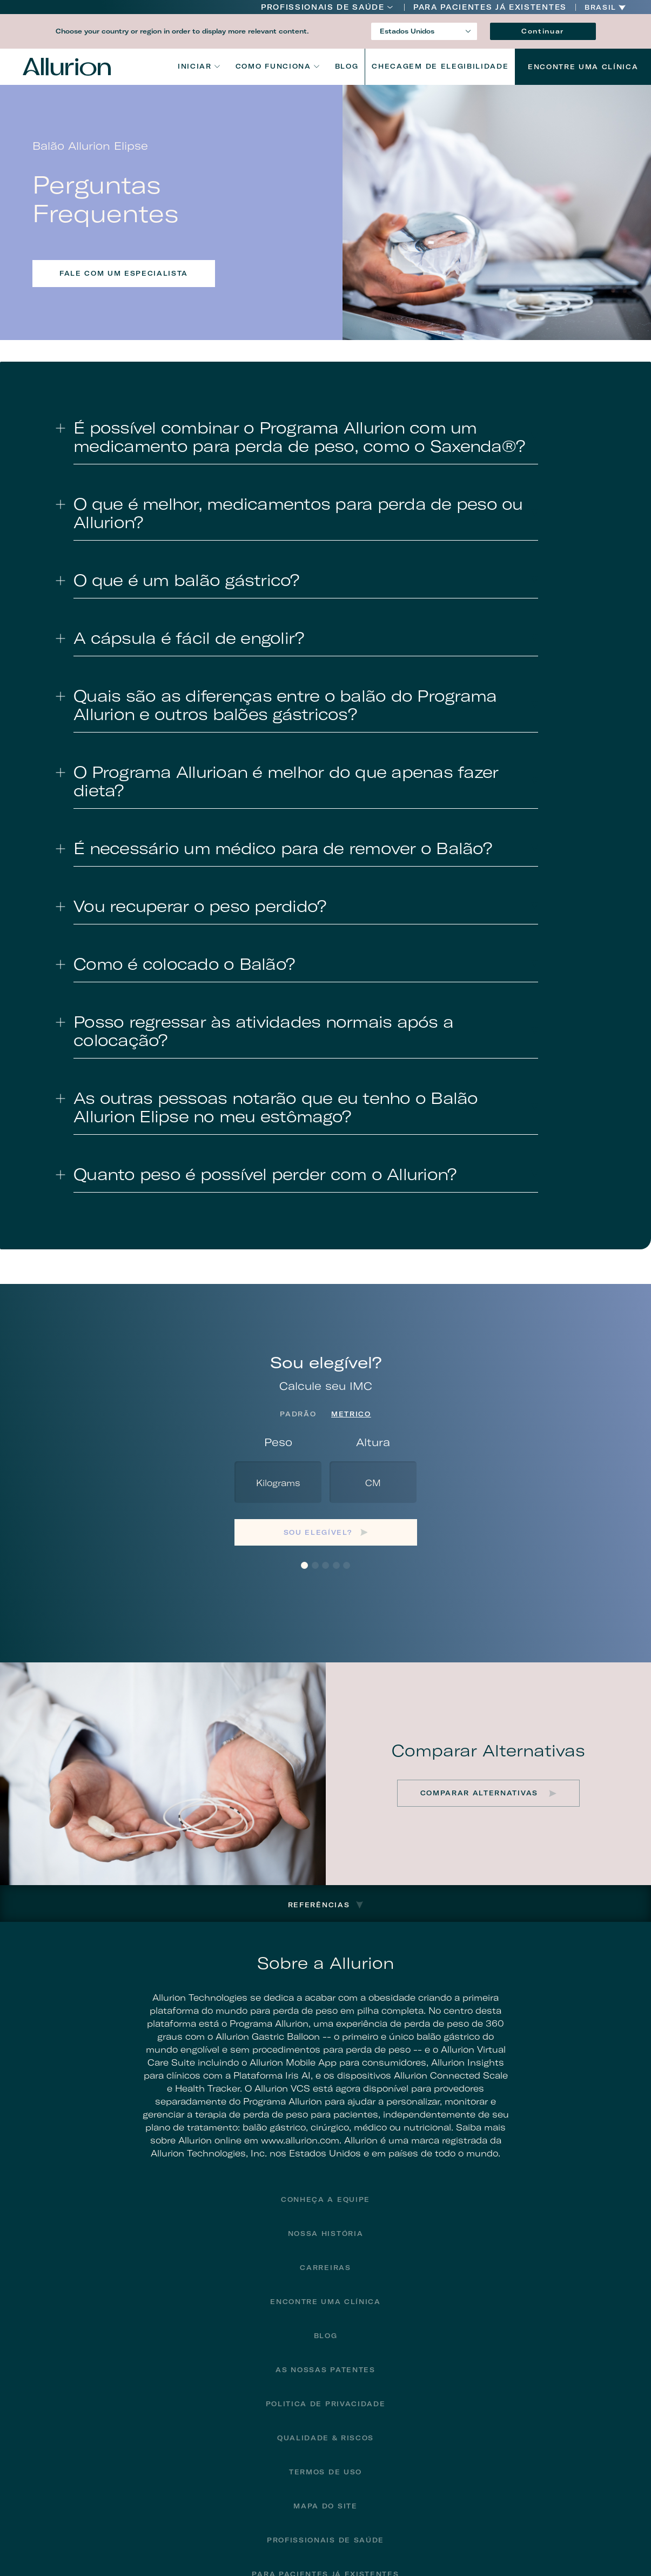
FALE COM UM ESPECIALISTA (123, 273)
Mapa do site (325, 2506)
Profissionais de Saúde (323, 7)
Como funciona (273, 66)
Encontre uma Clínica (583, 67)
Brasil (600, 7)
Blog (347, 66)
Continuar (542, 31)
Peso (278, 1442)
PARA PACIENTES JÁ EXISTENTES (490, 7)
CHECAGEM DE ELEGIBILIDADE (440, 66)
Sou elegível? (318, 1532)
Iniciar (195, 66)
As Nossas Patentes (325, 2370)
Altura (373, 1442)
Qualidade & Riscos (325, 2438)
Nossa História (326, 2233)
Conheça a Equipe (325, 2199)
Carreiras (325, 2268)
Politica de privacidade (326, 2404)
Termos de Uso (325, 2472)
